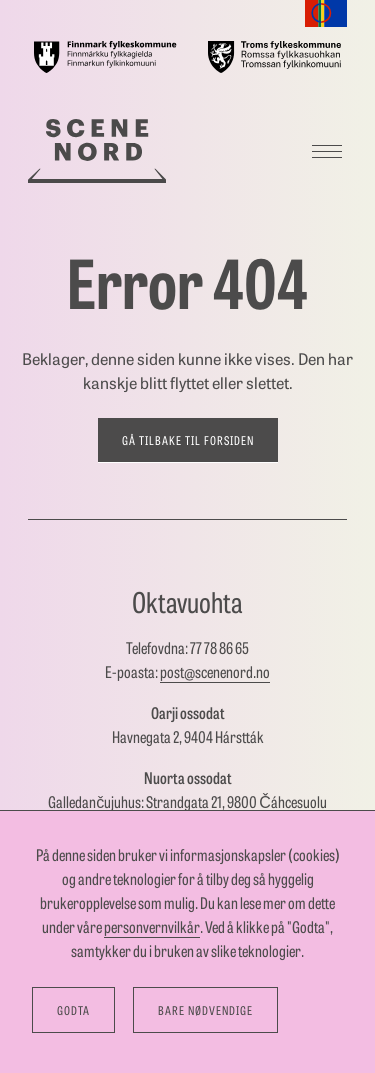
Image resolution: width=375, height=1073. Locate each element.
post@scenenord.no (215, 671)
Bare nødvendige (205, 1010)
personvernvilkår (152, 926)
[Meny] (327, 151)
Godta (73, 1010)
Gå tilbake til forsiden (188, 440)
